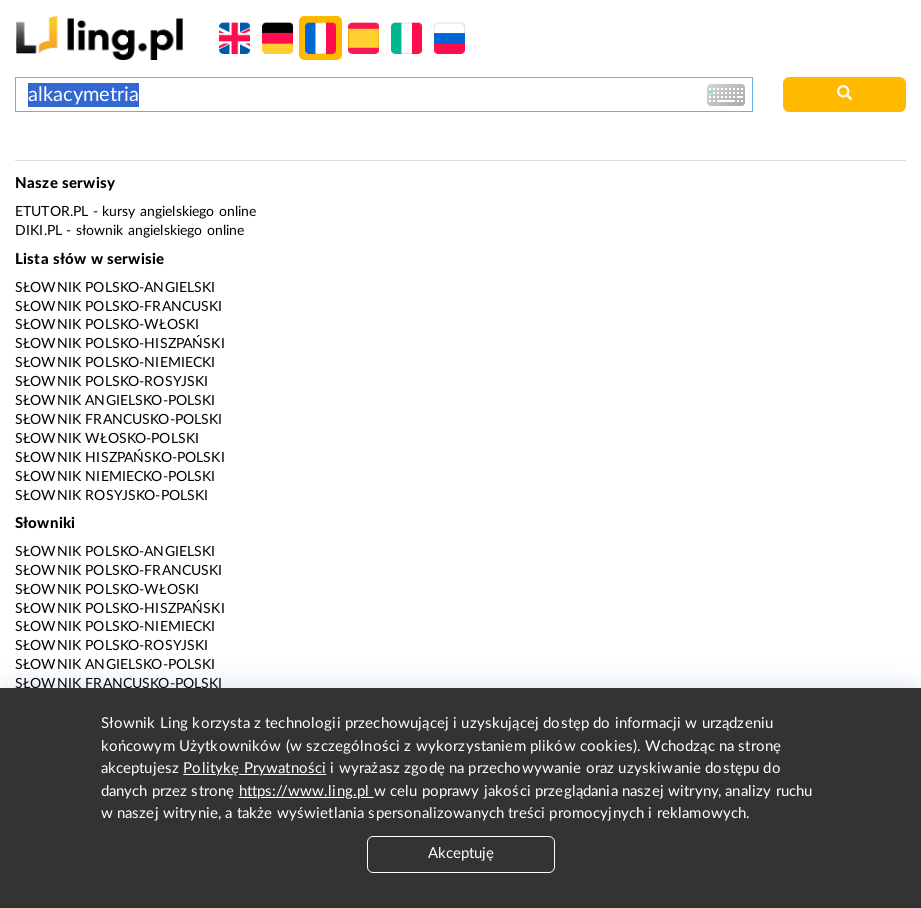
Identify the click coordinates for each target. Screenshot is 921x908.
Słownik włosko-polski (107, 439)
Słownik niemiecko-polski (115, 477)
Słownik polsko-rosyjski (111, 382)
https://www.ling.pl (306, 791)
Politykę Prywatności (254, 768)
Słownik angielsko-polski (115, 401)
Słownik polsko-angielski (115, 288)
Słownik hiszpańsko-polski (120, 458)
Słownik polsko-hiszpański (120, 344)
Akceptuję (461, 853)
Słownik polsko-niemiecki (115, 363)
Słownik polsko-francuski (119, 307)
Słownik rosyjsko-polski (111, 496)
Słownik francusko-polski (119, 420)
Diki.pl (38, 231)
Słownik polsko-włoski (107, 325)
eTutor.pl (51, 212)
